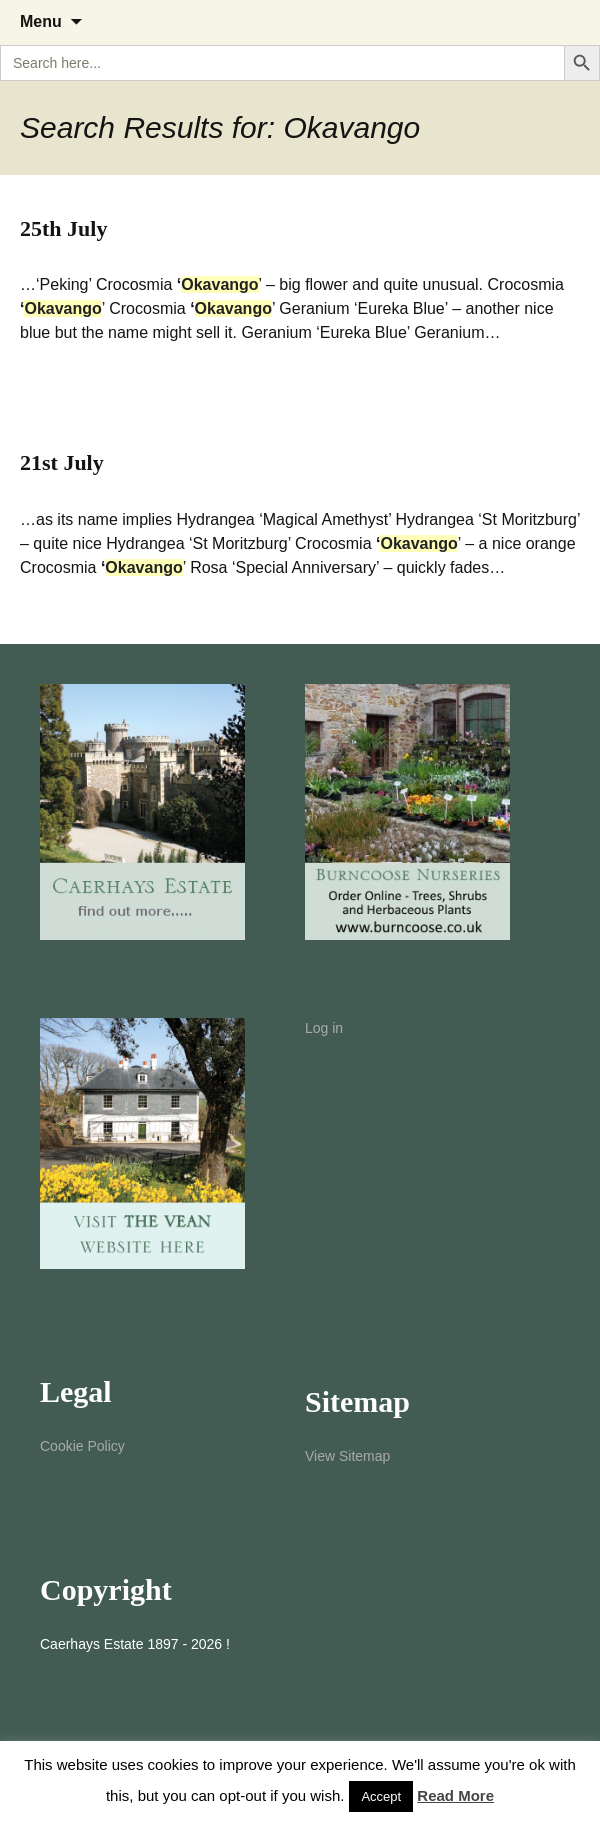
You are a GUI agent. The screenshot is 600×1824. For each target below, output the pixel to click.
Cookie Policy (82, 1446)
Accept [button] (381, 1796)
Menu (41, 21)
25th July (63, 228)
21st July (62, 462)
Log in (324, 1028)
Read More (455, 1795)
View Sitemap (347, 1456)
